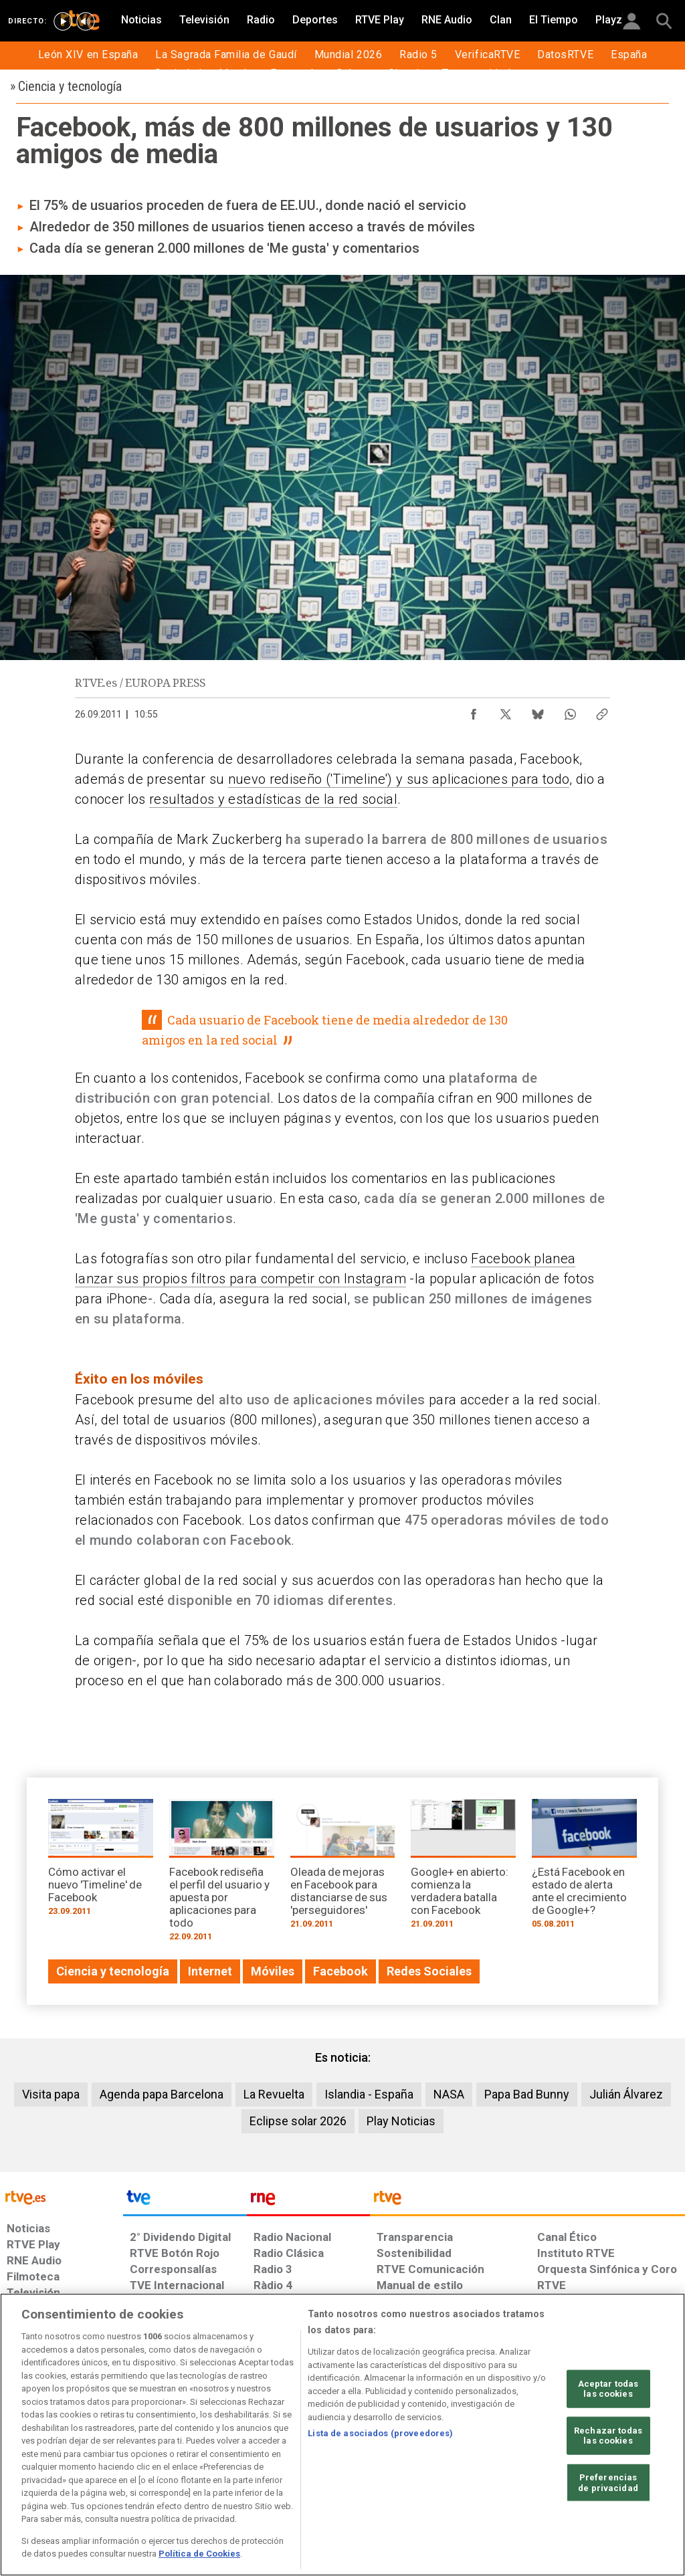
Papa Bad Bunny (526, 2094)
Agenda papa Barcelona (161, 2094)
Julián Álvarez (626, 2094)
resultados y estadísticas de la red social (273, 799)
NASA (448, 2094)
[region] (342, 2434)
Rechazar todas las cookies (608, 2436)
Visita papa (51, 2094)
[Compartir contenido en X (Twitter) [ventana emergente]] (506, 711)
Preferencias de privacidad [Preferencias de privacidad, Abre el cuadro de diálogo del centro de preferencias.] (608, 2482)
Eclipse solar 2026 (298, 2121)
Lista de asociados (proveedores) (380, 2433)
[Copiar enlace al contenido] (602, 711)
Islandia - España (368, 2094)
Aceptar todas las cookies (608, 2388)
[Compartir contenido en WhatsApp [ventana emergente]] (570, 711)
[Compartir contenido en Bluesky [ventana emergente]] (538, 711)
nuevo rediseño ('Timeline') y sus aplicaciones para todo (399, 779)
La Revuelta (273, 2094)
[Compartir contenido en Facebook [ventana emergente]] (474, 711)
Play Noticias (401, 2121)
